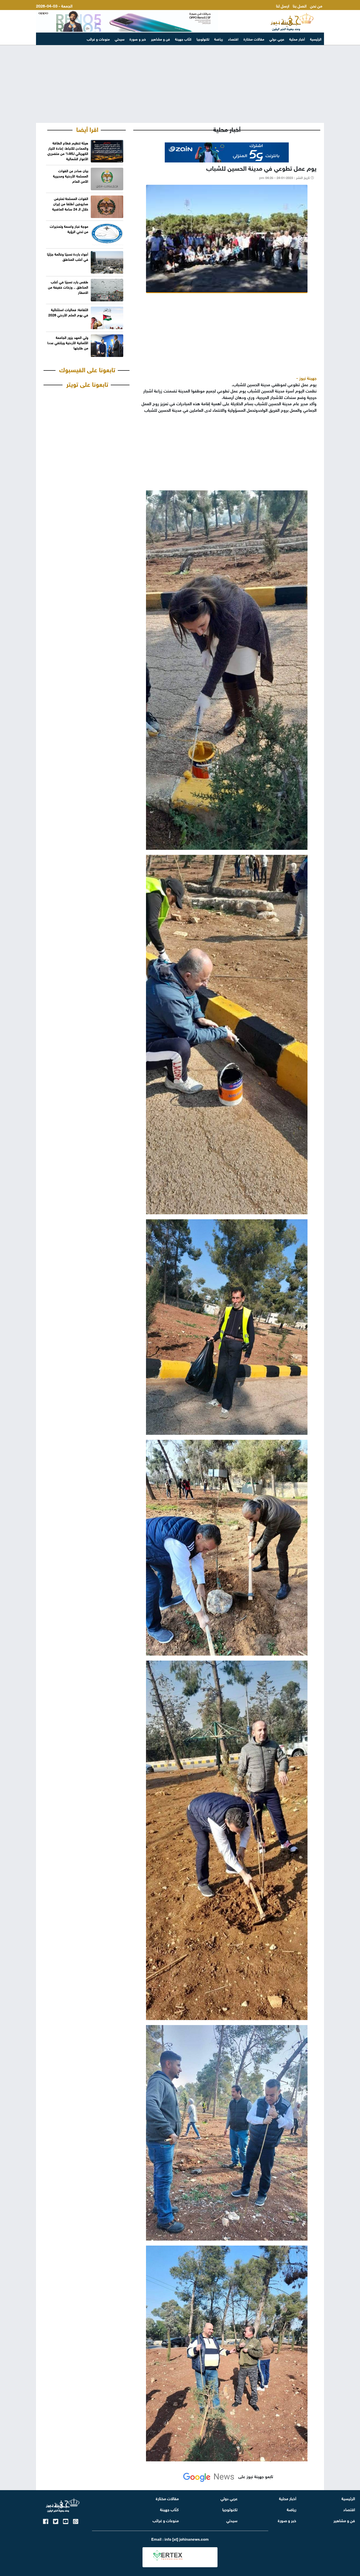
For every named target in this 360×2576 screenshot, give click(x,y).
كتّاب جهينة (183, 39)
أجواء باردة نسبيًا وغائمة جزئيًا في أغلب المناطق (67, 256)
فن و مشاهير (160, 39)
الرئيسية (316, 39)
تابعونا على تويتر (87, 383)
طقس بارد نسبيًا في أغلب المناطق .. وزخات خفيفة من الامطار (68, 286)
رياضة (218, 39)
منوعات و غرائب (98, 39)
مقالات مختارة (254, 39)
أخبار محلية (297, 39)
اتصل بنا (299, 5)
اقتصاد (233, 39)
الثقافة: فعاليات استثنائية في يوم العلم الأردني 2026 (68, 312)
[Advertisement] (180, 84)
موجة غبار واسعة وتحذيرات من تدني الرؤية (69, 228)
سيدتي (119, 39)
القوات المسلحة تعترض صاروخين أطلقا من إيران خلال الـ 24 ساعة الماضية (70, 203)
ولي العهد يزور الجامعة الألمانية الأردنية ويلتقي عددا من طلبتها (67, 342)
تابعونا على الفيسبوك (87, 368)
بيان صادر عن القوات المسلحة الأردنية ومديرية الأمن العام (70, 175)
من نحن (316, 5)
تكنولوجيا (202, 39)
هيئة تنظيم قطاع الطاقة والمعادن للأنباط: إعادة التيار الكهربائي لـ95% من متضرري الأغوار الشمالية (67, 150)
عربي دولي (276, 39)
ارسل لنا (282, 5)
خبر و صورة (138, 39)
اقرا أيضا (87, 128)
